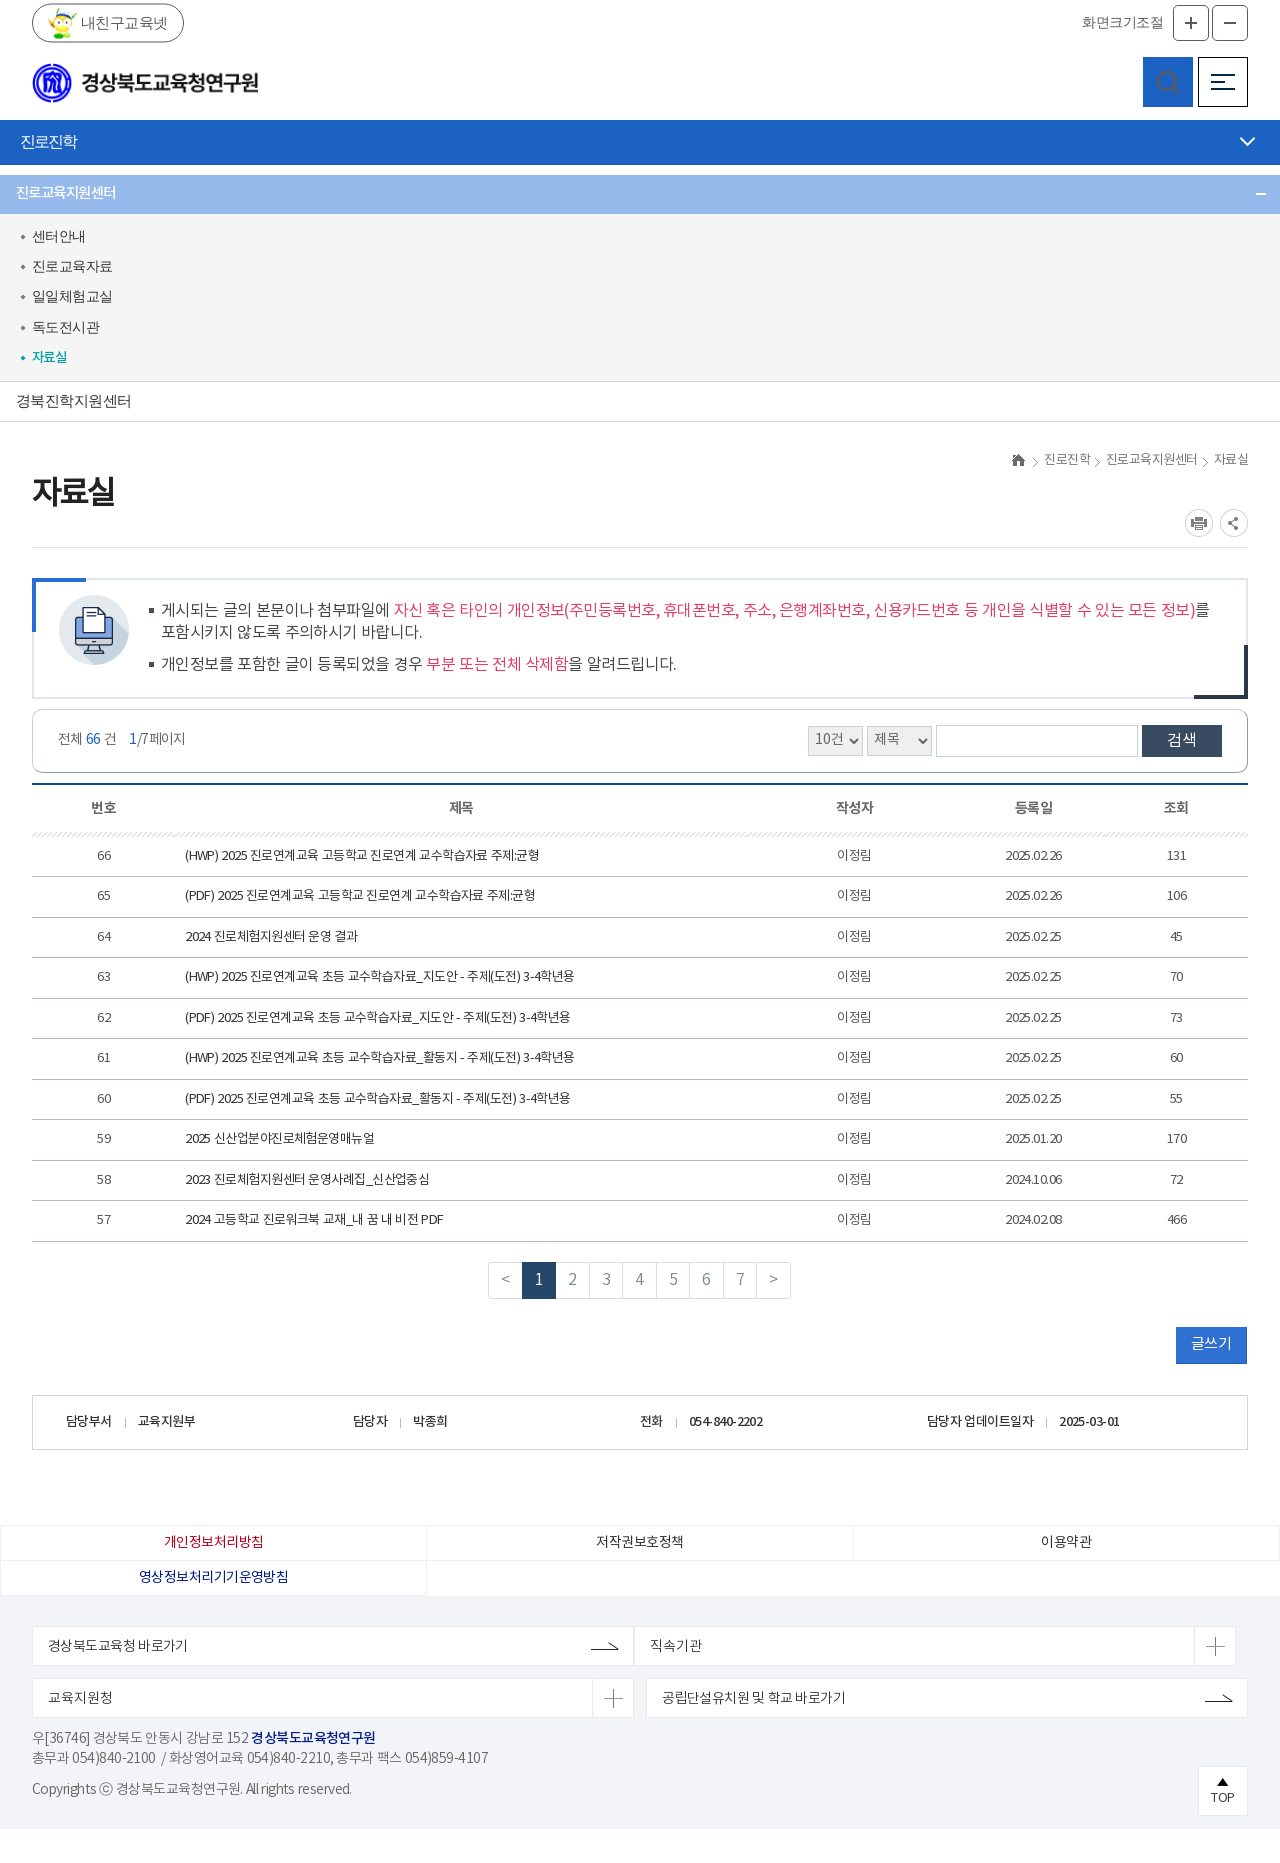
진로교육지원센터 (66, 193)
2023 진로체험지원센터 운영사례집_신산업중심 (307, 1214)
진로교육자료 (72, 266)
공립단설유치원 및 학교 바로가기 (753, 1733)
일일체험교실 (72, 296)
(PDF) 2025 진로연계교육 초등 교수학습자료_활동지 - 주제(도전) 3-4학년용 (378, 1133)
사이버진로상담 (66, 441)
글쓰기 (1211, 1378)
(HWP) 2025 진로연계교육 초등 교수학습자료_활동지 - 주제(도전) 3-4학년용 (380, 1092)
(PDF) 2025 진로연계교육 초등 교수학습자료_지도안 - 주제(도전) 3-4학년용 (378, 1052)
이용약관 (1066, 1577)
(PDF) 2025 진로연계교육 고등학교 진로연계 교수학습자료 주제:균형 (360, 930)
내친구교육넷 (122, 22)
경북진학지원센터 (74, 401)
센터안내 (59, 236)
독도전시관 (65, 327)
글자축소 (1230, 23)
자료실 (49, 358)
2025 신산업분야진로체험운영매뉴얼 (279, 1173)
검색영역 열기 (1168, 82)
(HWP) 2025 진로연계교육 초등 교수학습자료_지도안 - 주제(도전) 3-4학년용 (380, 1011)
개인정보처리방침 (214, 1577)
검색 (1182, 775)
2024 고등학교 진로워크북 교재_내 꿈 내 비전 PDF (314, 1254)
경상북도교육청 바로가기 (118, 1681)
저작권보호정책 (639, 1577)
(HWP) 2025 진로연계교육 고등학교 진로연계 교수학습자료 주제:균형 (362, 890)
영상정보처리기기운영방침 (213, 1612)
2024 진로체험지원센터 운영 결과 (271, 971)
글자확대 (1191, 23)
